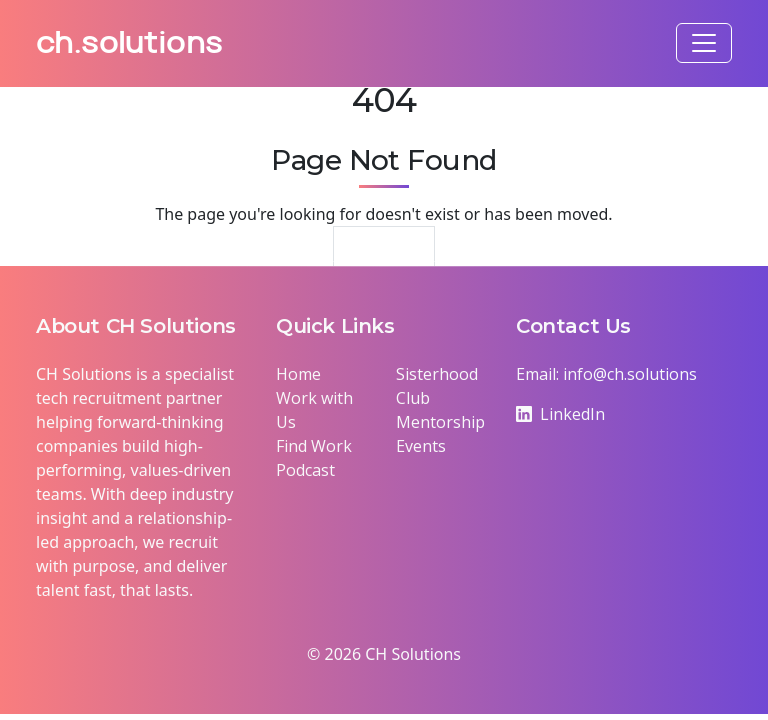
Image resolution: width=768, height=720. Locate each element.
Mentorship (440, 422)
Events (421, 446)
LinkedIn (560, 414)
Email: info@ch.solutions (606, 374)
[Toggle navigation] (704, 43)
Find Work (314, 446)
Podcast (305, 470)
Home (298, 374)
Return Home (384, 254)
